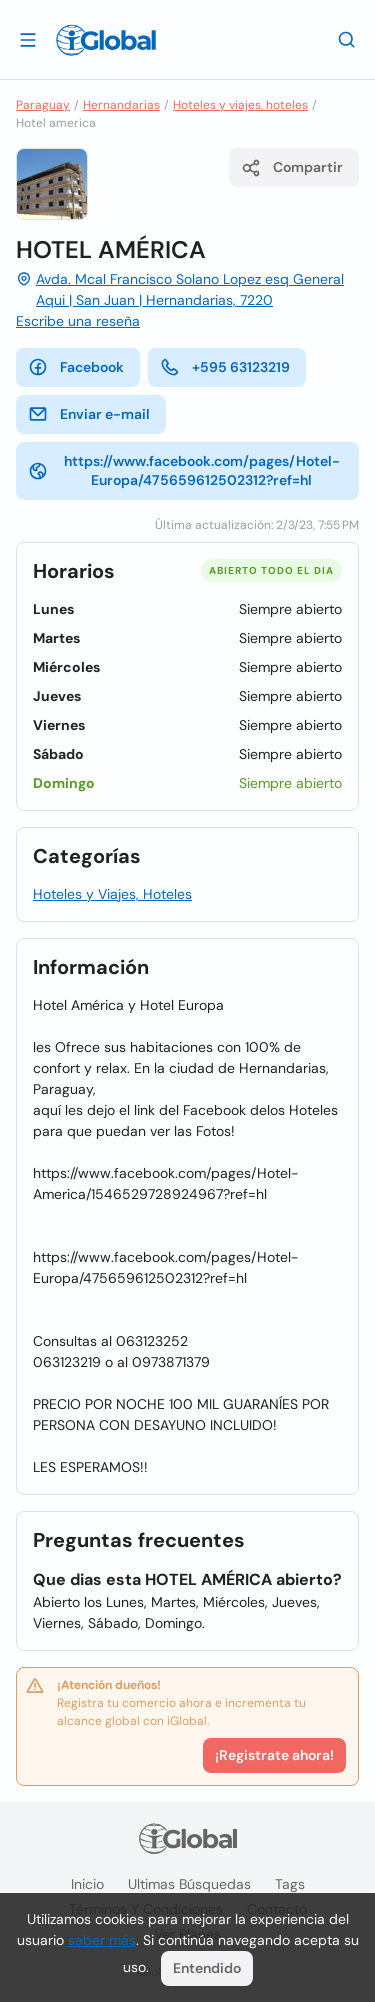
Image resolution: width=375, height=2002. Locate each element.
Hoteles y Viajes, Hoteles (112, 894)
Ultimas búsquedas (189, 1884)
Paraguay (43, 105)
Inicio (87, 1884)
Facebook (76, 367)
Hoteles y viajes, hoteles (240, 105)
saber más (102, 1940)
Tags (290, 1884)
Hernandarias (121, 105)
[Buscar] (347, 39)
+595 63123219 (225, 367)
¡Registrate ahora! (274, 1755)
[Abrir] (28, 39)
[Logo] (106, 40)
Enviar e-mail (89, 414)
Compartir (292, 168)
